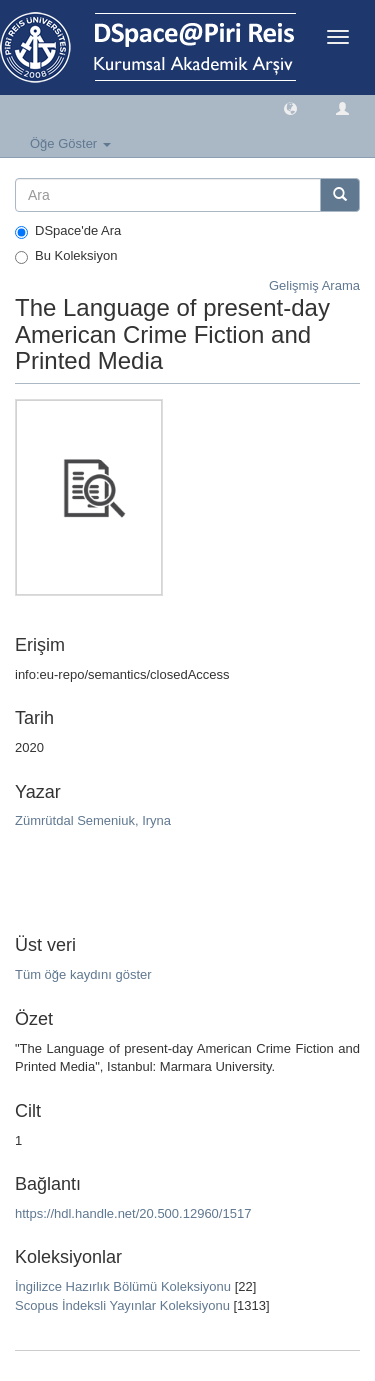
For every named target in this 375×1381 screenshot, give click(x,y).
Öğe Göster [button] (70, 143)
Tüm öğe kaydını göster (83, 974)
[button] (290, 107)
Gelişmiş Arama (314, 285)
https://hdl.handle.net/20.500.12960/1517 (133, 1213)
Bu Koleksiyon (66, 256)
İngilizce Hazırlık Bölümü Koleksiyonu (123, 1286)
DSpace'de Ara (68, 231)
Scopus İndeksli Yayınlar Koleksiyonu (122, 1305)
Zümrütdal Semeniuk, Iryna (93, 820)
